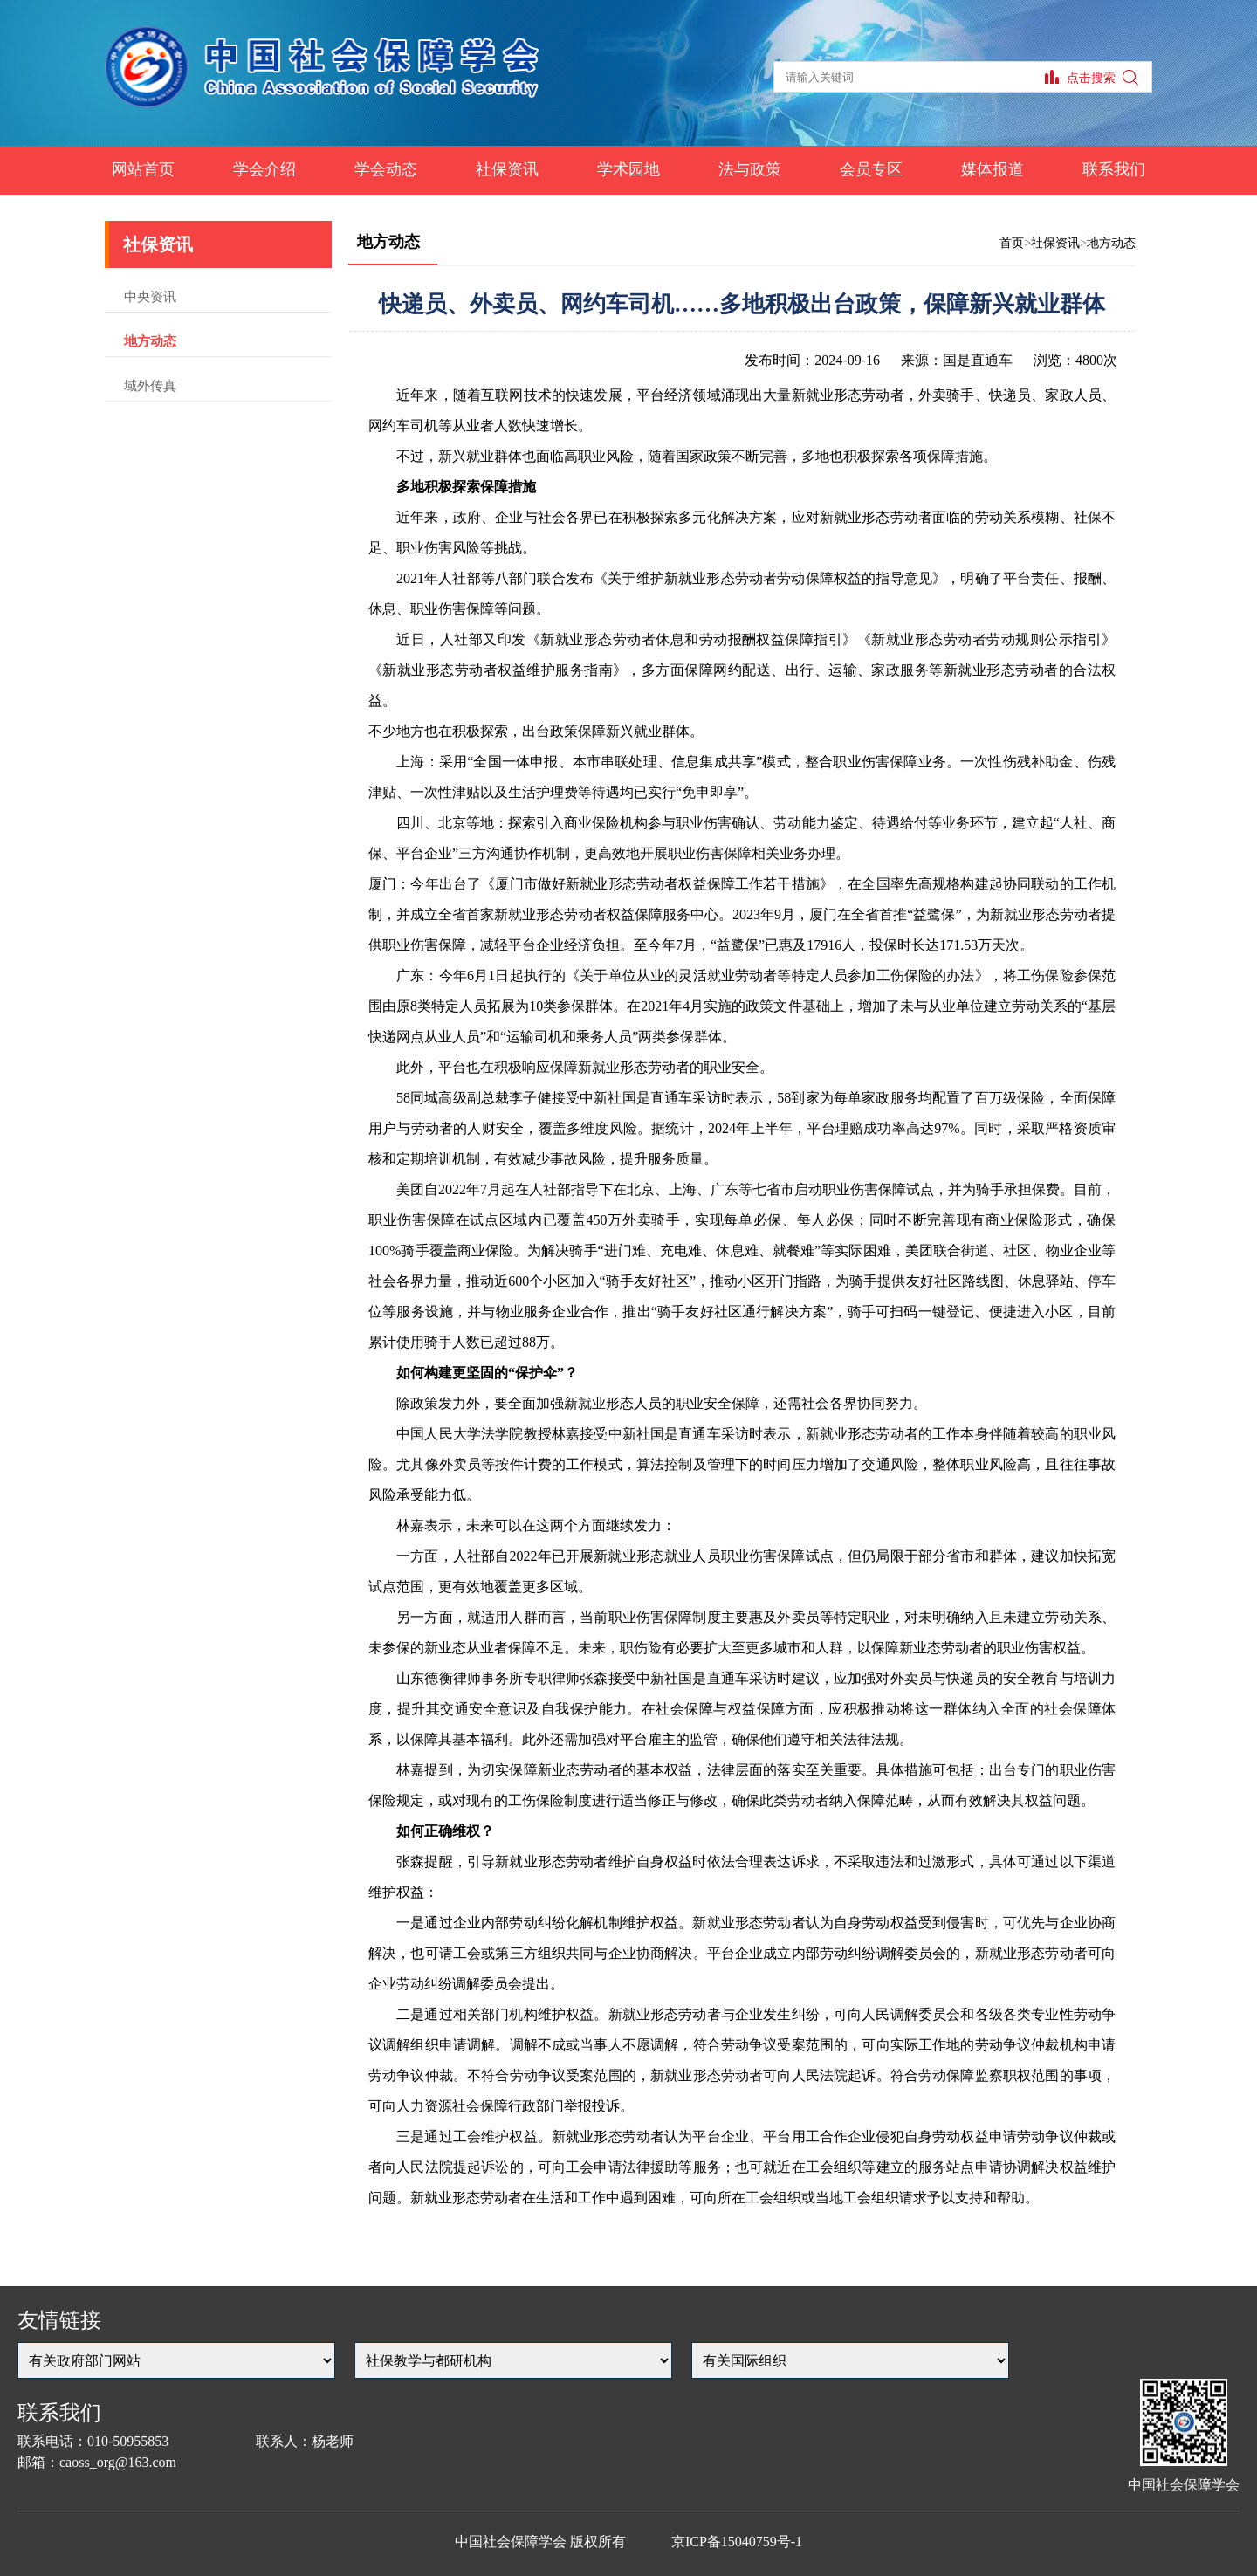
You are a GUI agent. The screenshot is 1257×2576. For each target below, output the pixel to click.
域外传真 (150, 386)
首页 (1011, 243)
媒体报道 (992, 169)
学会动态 (385, 169)
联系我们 (1113, 169)
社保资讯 (507, 169)
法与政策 (749, 169)
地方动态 (150, 341)
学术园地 (628, 169)
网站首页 (143, 169)
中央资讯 (150, 297)
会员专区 (871, 169)
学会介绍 (264, 169)
